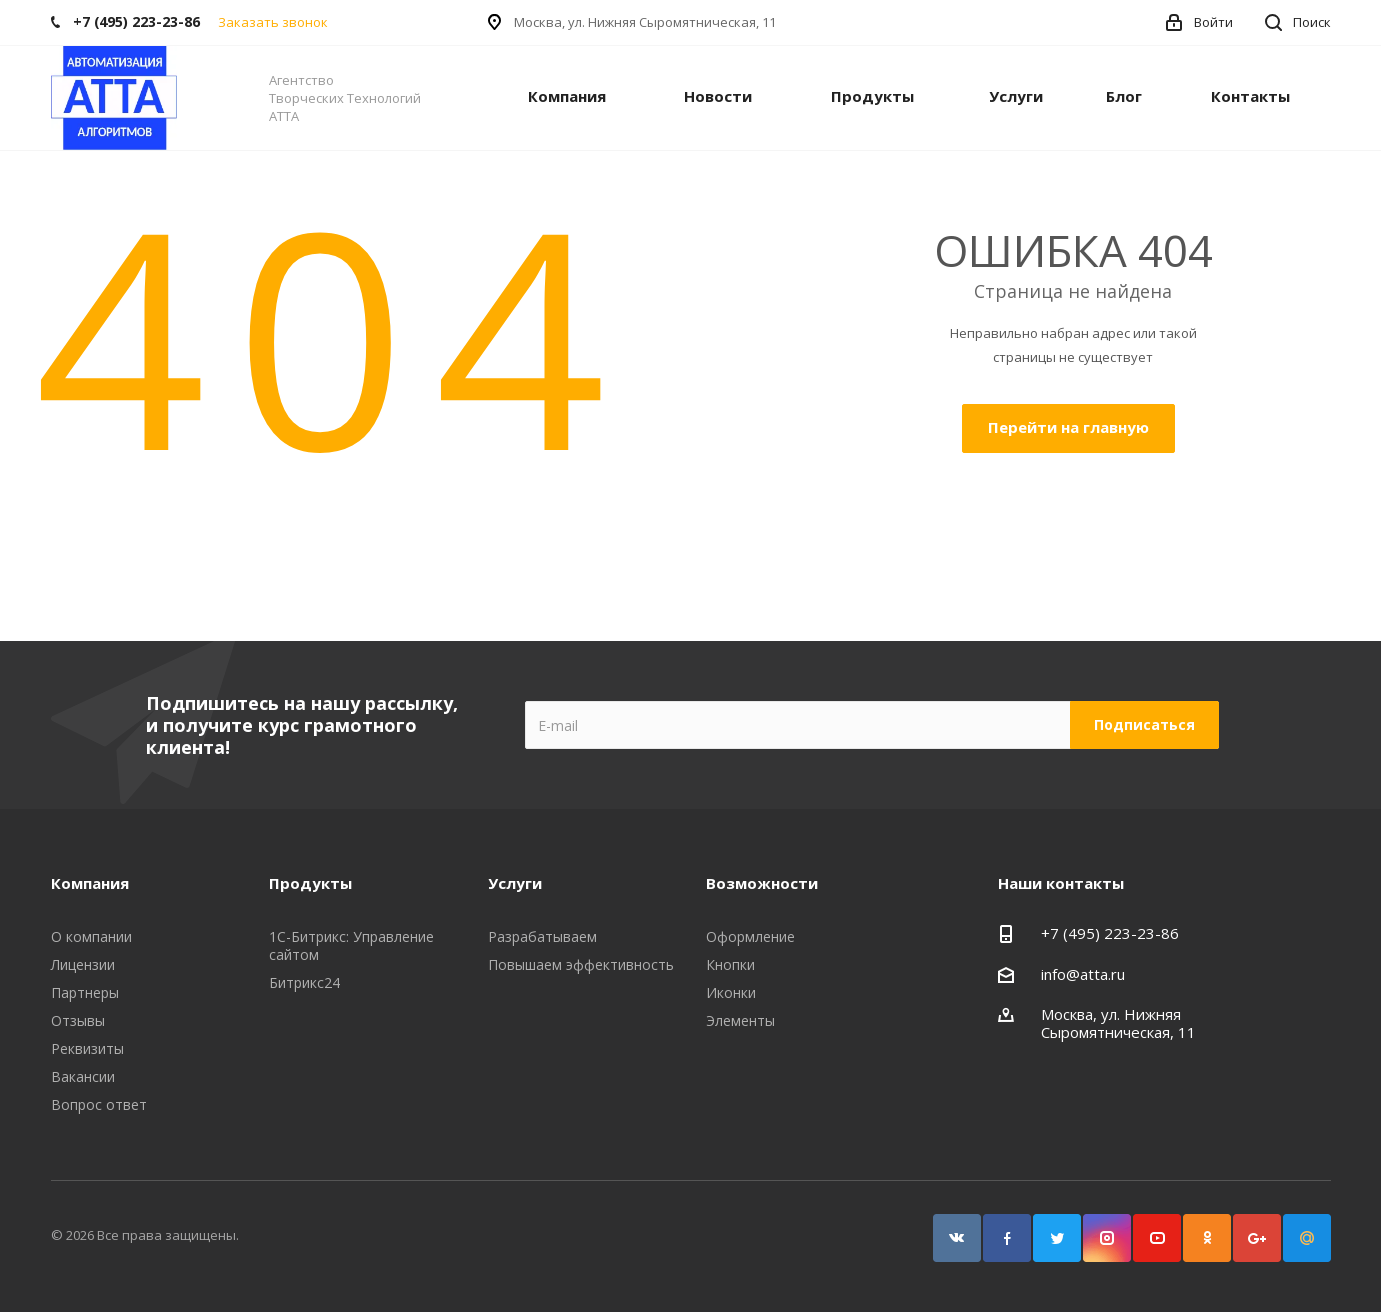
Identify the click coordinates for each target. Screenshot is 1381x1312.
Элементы (740, 1020)
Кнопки (730, 964)
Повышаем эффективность (581, 964)
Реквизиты (87, 1048)
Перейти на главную (1068, 427)
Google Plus (1257, 1238)
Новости (718, 96)
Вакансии (83, 1076)
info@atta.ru (1083, 974)
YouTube (1157, 1238)
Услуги (1016, 96)
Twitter (1057, 1238)
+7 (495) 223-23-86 (1110, 933)
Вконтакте (957, 1238)
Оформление (750, 936)
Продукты (872, 96)
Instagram (1107, 1238)
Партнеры (85, 992)
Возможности (762, 883)
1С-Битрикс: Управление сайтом (351, 945)
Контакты (1250, 96)
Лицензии (83, 964)
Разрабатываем (542, 936)
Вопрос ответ (99, 1104)
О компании (91, 936)
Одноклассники (1207, 1238)
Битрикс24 (304, 982)
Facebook (1007, 1238)
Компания (567, 96)
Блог (1124, 96)
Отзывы (78, 1020)
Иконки (731, 992)
